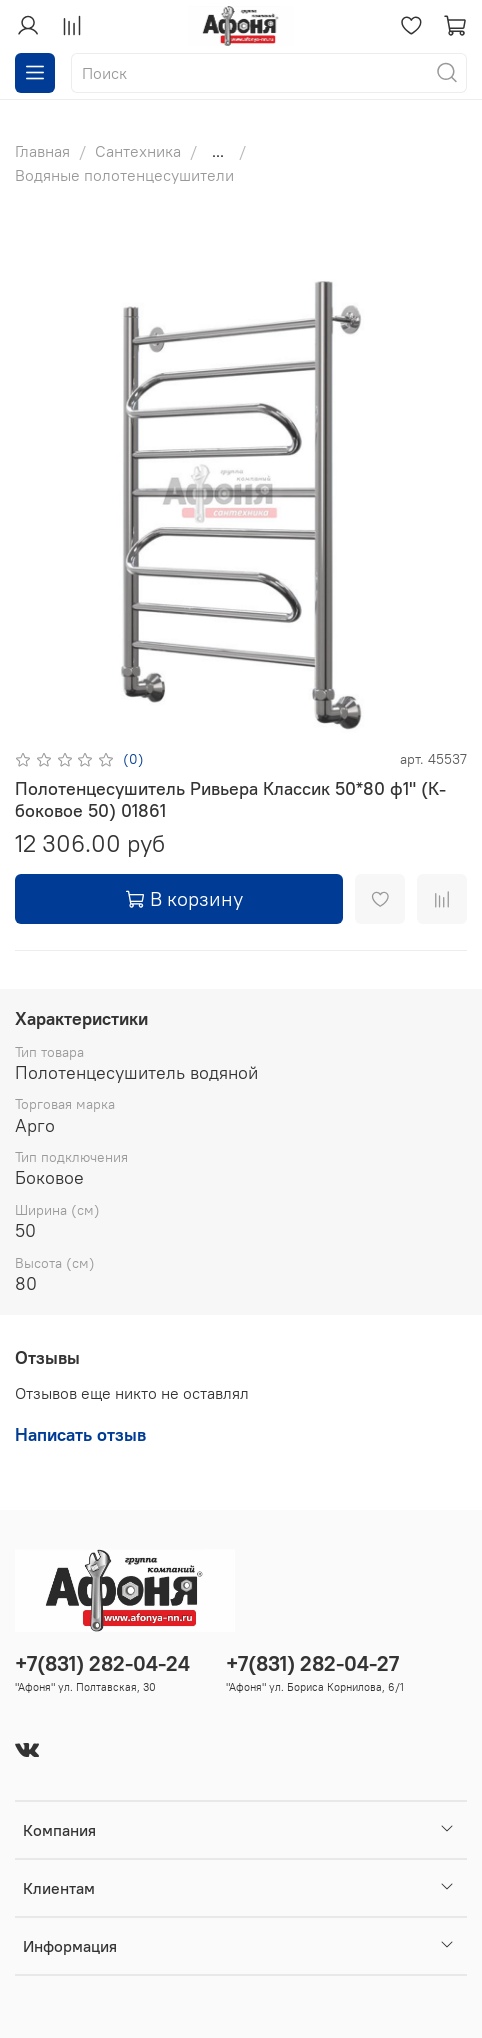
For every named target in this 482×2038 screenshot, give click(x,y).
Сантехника (138, 151)
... (218, 151)
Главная (42, 151)
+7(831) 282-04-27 (312, 1663)
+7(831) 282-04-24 (102, 1663)
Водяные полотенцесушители (124, 175)
